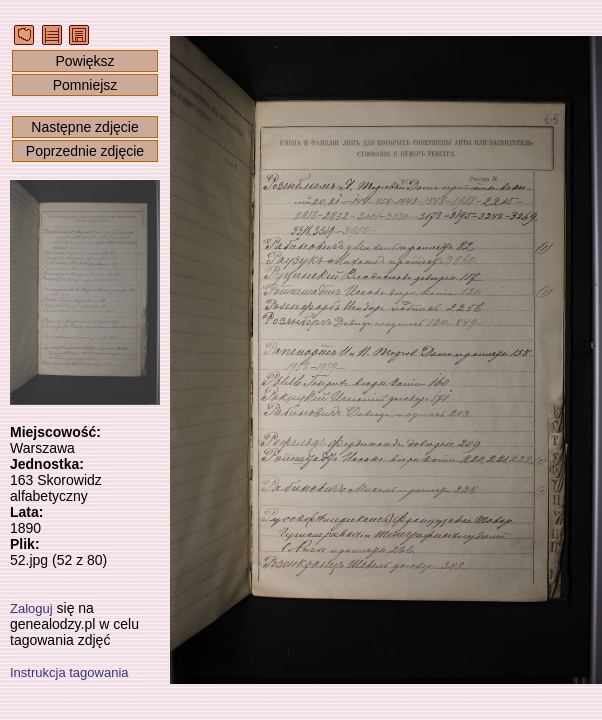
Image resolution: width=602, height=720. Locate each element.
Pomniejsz (85, 85)
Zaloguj (31, 608)
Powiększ (84, 61)
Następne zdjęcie (84, 127)
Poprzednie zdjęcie (85, 151)
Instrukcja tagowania (69, 672)
